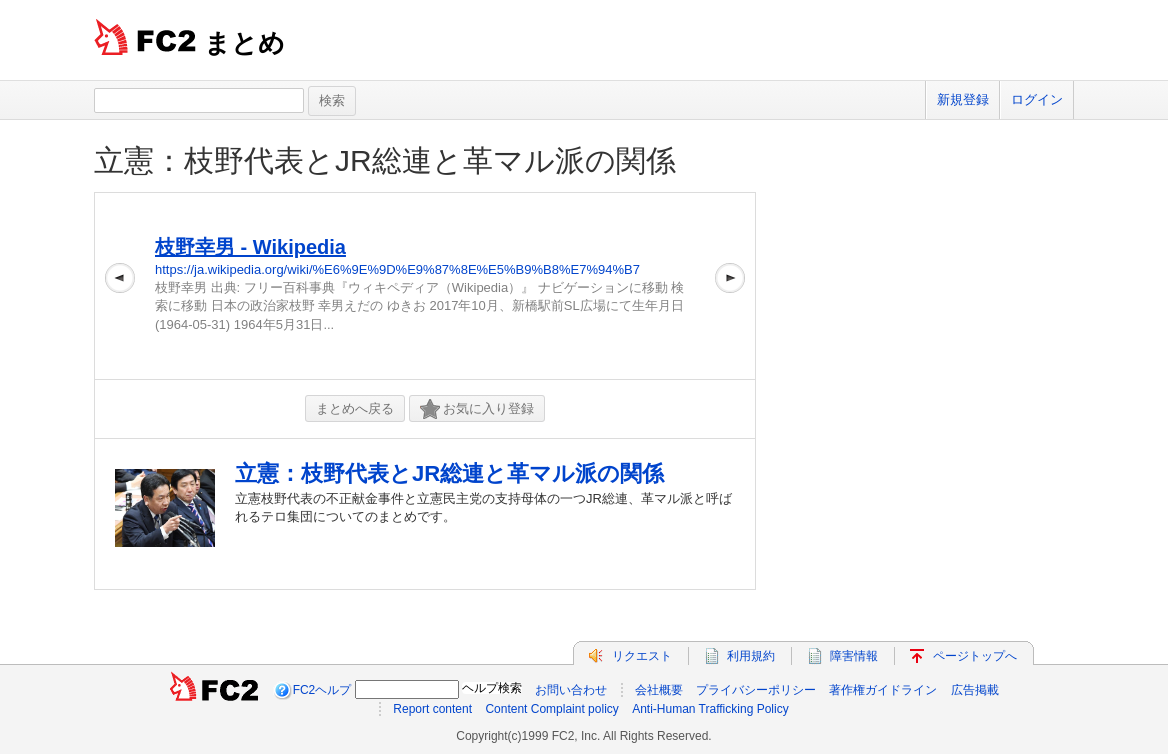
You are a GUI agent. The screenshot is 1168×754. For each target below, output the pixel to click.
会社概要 (659, 690)
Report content (432, 709)
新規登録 (963, 99)
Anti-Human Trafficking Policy (710, 709)
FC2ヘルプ (322, 690)
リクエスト (642, 656)
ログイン (1037, 99)
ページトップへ (975, 656)
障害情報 (854, 656)
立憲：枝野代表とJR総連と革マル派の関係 (385, 160)
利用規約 (751, 656)
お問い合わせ (571, 690)
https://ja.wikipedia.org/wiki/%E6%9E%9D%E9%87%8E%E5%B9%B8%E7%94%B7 (397, 269)
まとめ (244, 43)
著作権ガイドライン (883, 690)
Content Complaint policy (551, 709)
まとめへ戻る (355, 408)
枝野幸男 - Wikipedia (250, 247)
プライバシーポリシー (756, 690)
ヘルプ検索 (492, 688)
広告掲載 (975, 690)
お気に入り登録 (477, 409)
